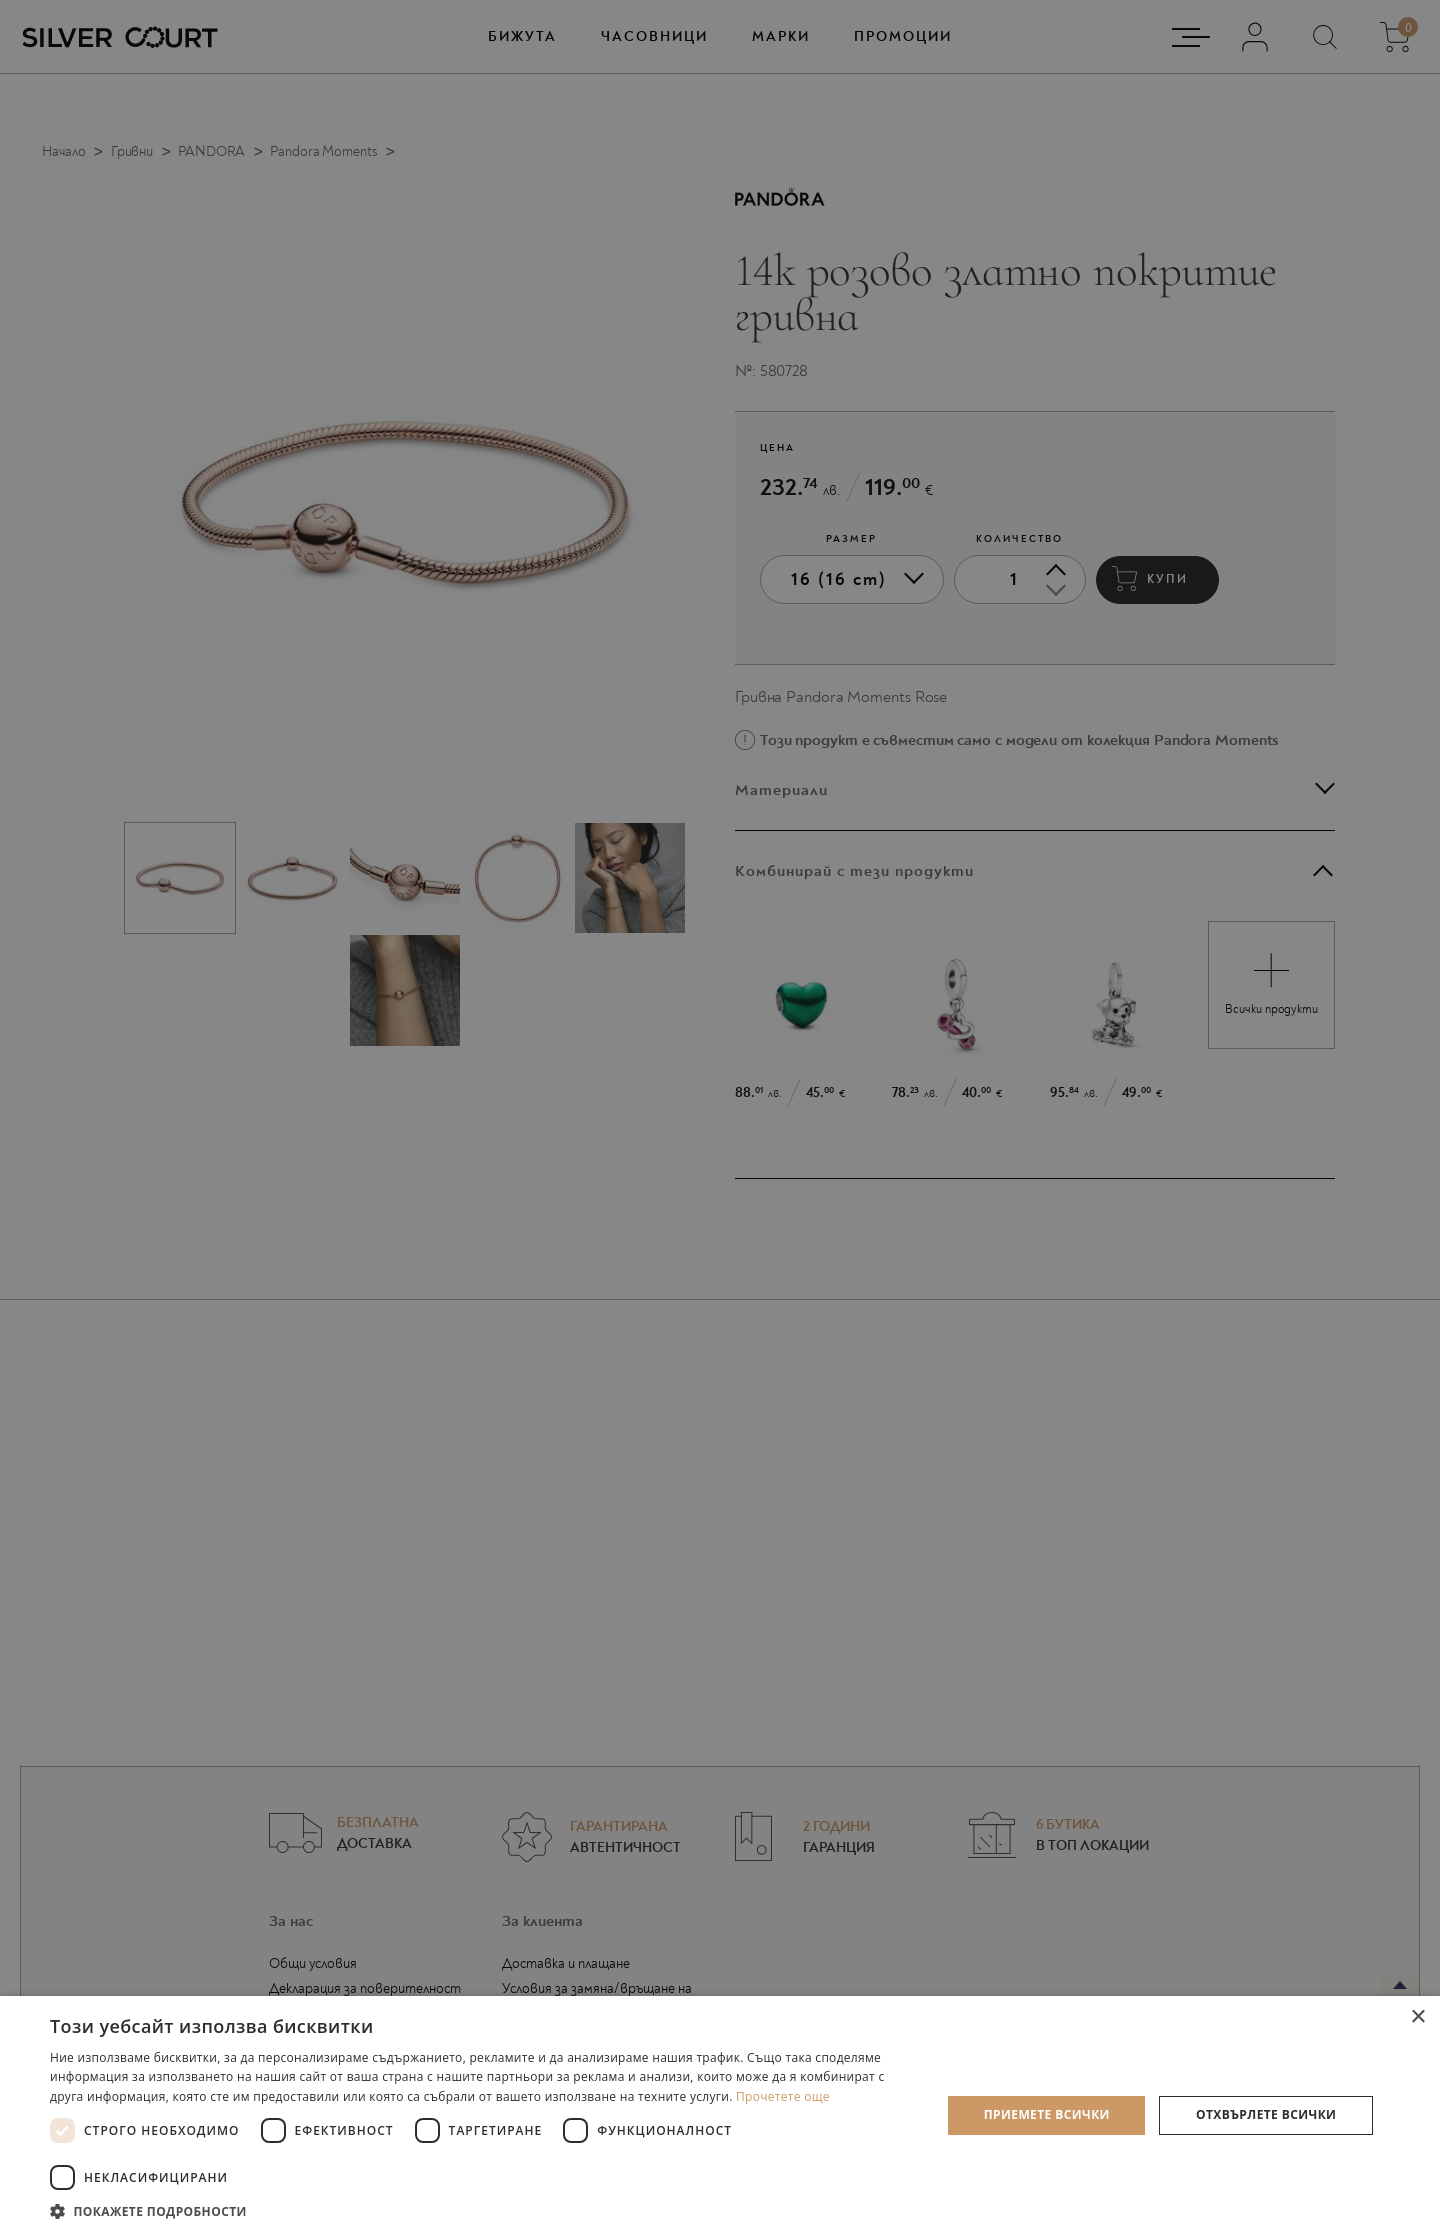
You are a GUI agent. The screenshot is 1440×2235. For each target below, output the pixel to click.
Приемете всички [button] (1047, 2114)
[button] (482, 2210)
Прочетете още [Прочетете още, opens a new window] (783, 2096)
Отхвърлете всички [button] (1266, 2114)
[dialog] (720, 1117)
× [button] (1417, 2017)
